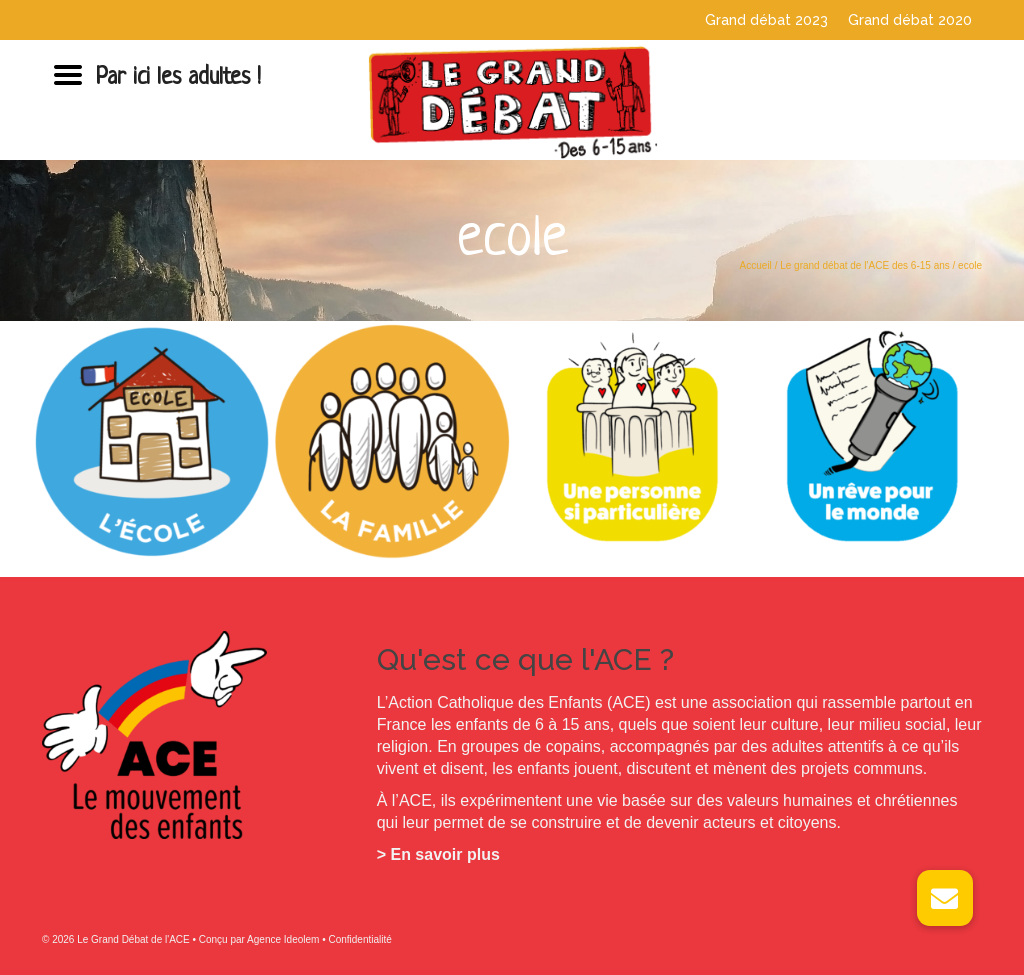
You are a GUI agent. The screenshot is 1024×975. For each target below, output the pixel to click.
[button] (945, 898)
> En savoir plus (438, 854)
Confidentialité (359, 939)
